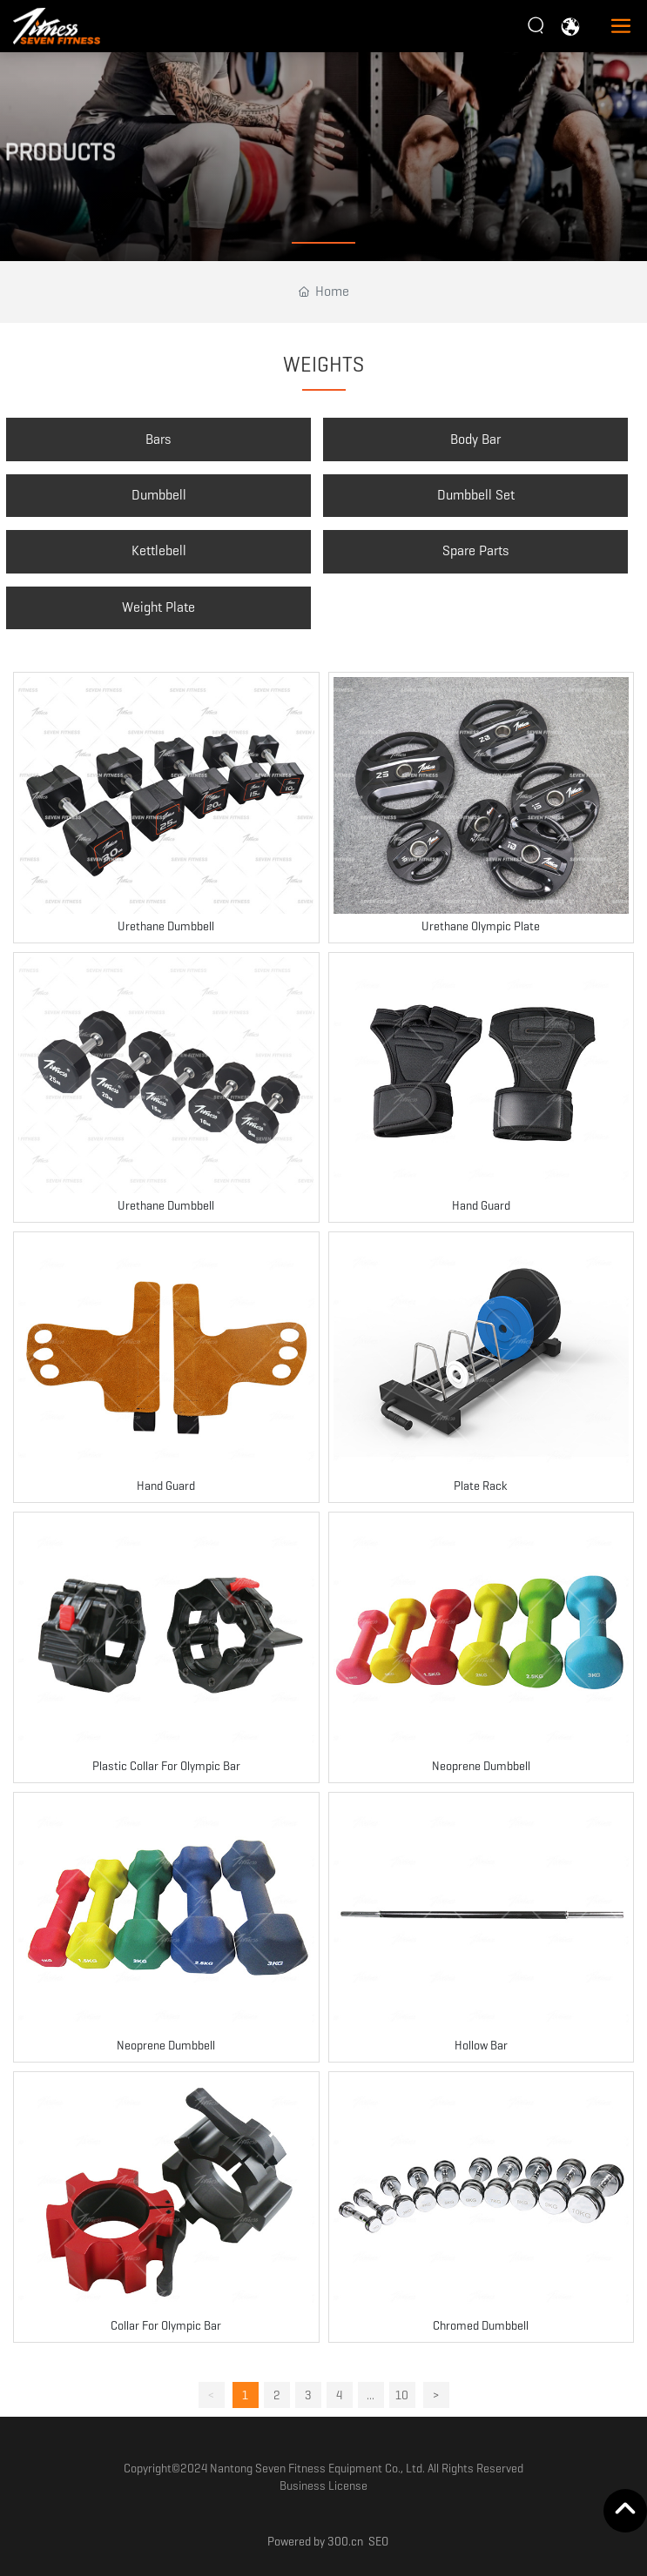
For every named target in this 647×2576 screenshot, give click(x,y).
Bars (158, 439)
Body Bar (475, 439)
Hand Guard (481, 1205)
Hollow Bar (481, 2045)
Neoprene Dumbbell (481, 1766)
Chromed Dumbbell (481, 2325)
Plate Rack (481, 1485)
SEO (378, 2541)
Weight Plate (158, 607)
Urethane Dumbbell (166, 926)
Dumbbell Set (476, 495)
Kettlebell (158, 550)
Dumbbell (158, 495)
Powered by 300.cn (315, 2541)
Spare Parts (475, 550)
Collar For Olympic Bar (166, 2325)
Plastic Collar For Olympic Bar (166, 1766)
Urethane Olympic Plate (480, 926)
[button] (324, 243)
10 (401, 2395)
